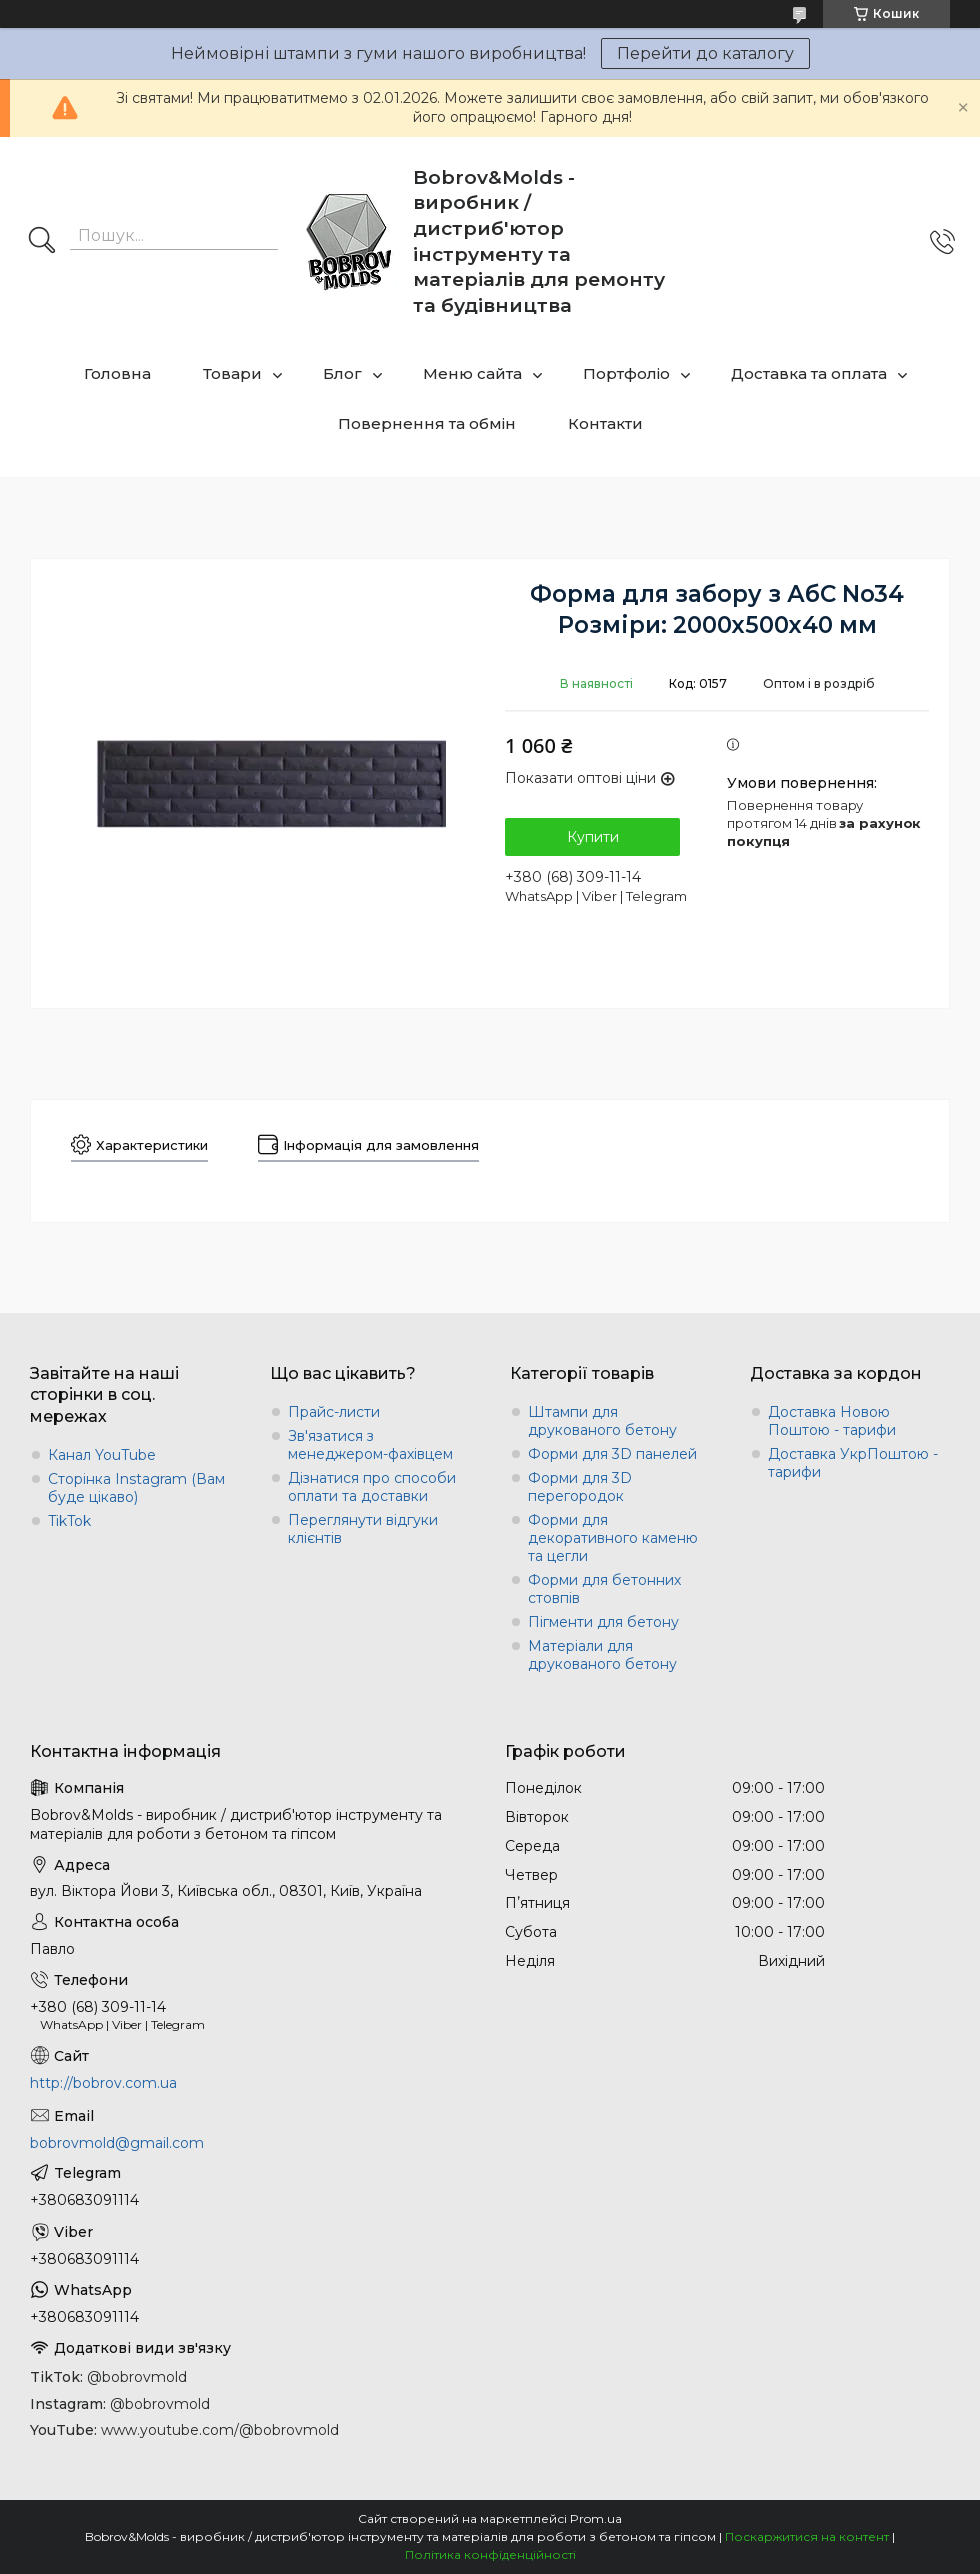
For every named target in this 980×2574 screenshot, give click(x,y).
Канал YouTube (102, 1455)
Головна (117, 373)
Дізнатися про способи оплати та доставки (372, 1487)
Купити (593, 837)
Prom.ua (596, 2518)
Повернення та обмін (427, 423)
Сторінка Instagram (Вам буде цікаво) (136, 1488)
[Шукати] (42, 242)
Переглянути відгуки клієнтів (363, 1529)
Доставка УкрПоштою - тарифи (853, 1463)
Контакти (605, 423)
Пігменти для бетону (603, 1622)
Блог (342, 373)
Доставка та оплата (809, 373)
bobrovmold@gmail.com (117, 2143)
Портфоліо (626, 373)
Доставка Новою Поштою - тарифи (832, 1421)
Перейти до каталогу (705, 53)
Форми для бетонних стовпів (604, 1589)
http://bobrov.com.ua (103, 2083)
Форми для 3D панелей (612, 1454)
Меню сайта (472, 373)
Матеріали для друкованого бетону (602, 1655)
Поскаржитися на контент (807, 2536)
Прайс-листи (334, 1412)
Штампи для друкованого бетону (602, 1421)
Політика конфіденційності (490, 2554)
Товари (232, 373)
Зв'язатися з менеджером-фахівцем (370, 1445)
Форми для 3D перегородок (580, 1487)
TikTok (69, 1521)
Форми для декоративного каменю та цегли (613, 1538)
